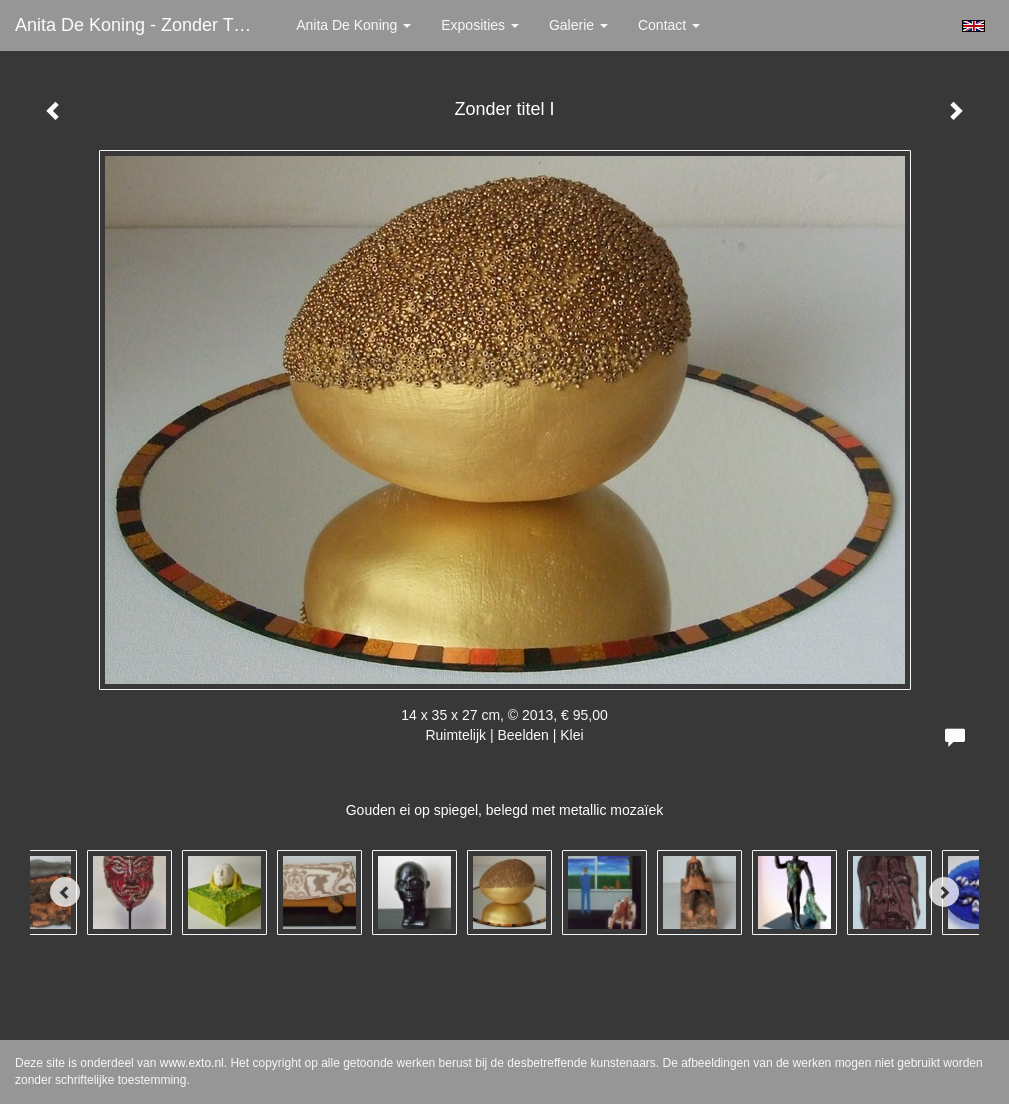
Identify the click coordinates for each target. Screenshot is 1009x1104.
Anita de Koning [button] (353, 25)
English (973, 26)
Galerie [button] (578, 25)
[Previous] (65, 892)
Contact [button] (669, 25)
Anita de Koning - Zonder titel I (140, 25)
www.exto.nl (192, 1063)
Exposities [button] (480, 25)
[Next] (944, 892)
